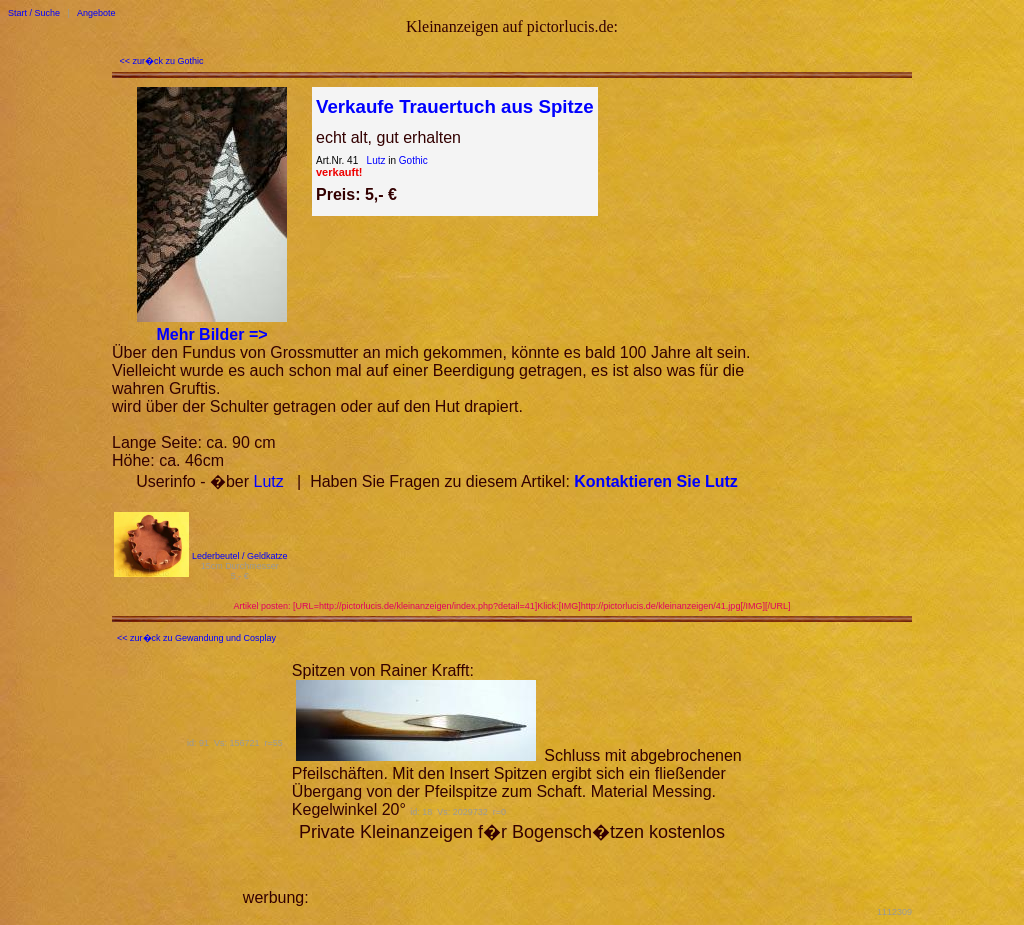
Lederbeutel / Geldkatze (240, 556)
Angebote (96, 13)
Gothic (413, 160)
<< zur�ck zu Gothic (162, 61)
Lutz (376, 160)
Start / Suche (34, 13)
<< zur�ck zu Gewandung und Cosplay (196, 638)
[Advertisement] (547, 873)
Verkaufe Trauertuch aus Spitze (455, 106)
